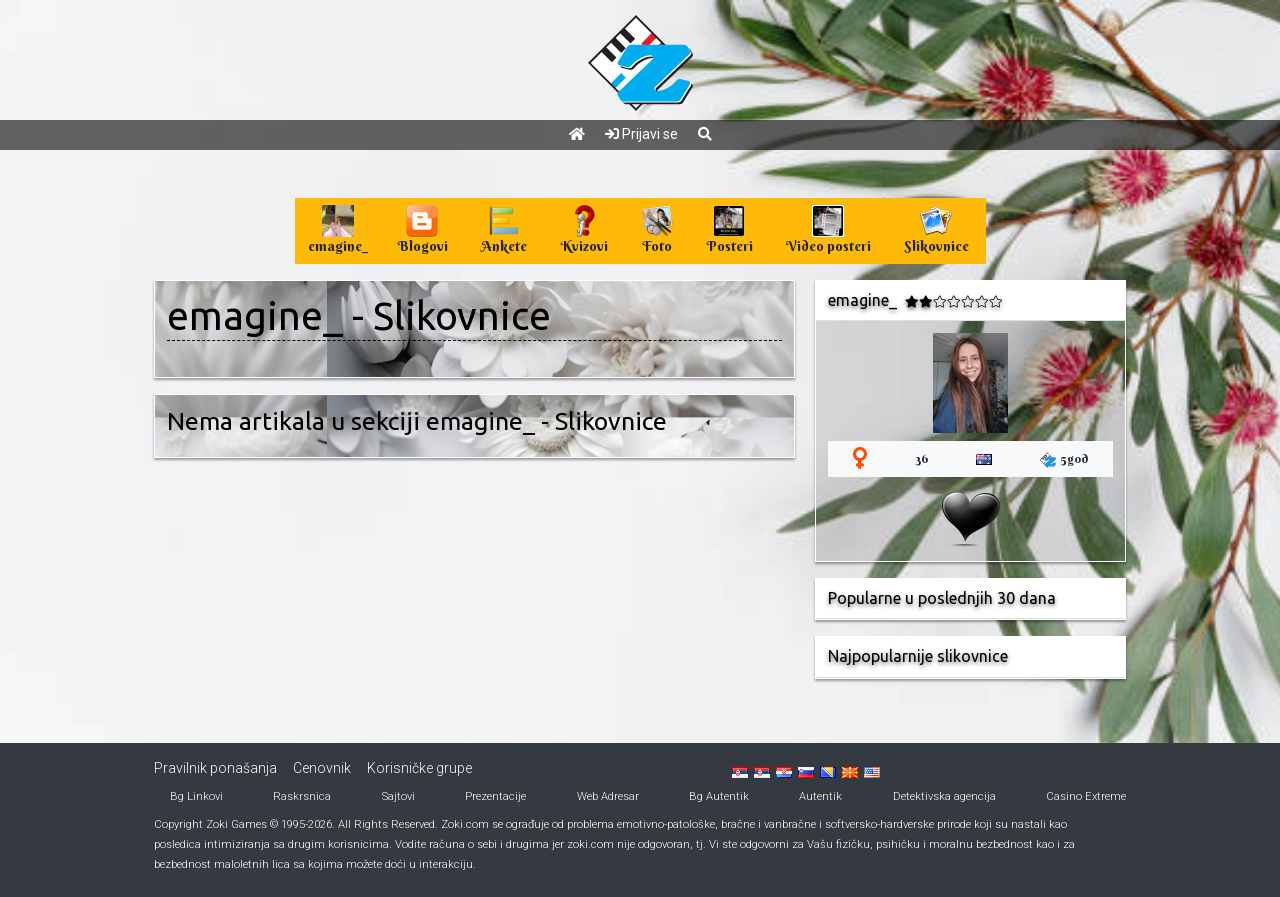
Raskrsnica (302, 796)
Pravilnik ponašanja (215, 768)
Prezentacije (495, 796)
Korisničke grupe (419, 768)
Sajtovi (398, 796)
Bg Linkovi (196, 796)
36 (921, 458)
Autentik (820, 796)
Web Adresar (608, 796)
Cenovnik (322, 768)
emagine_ (255, 315)
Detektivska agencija (944, 796)
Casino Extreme (1086, 796)
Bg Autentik (719, 796)
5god (1064, 459)
